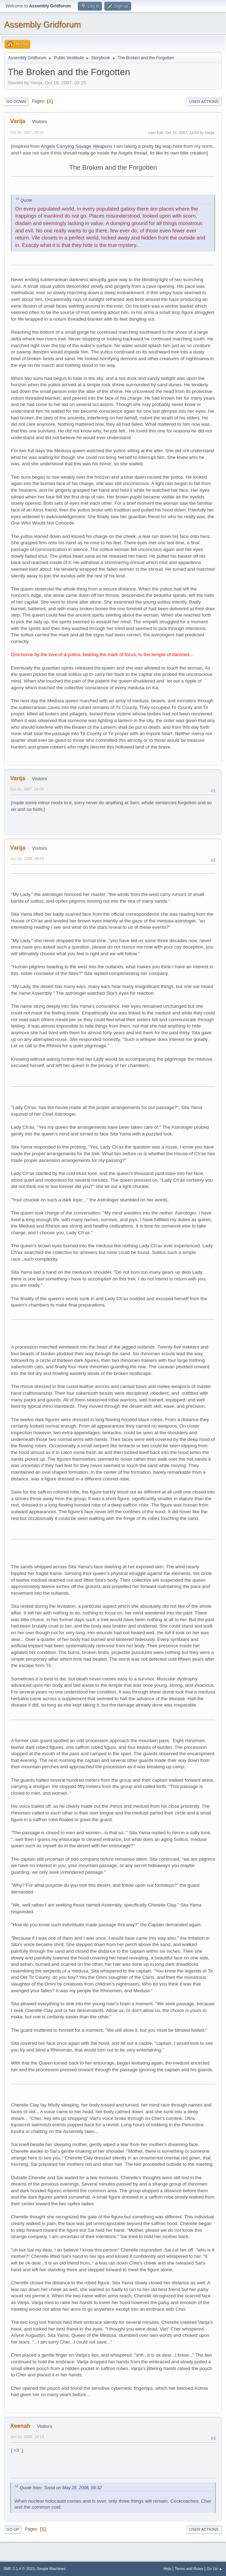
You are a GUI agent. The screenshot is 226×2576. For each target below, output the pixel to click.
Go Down (16, 101)
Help (167, 2568)
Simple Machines (51, 2568)
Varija (17, 121)
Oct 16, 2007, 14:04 (27, 789)
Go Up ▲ (214, 2568)
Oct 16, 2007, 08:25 (27, 132)
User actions (204, 101)
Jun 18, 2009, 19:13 (27, 2437)
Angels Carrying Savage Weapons (76, 146)
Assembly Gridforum (42, 24)
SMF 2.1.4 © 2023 (19, 2568)
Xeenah (20, 2426)
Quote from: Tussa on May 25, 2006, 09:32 (61, 2487)
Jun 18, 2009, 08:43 (27, 858)
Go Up (12, 2529)
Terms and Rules (189, 2568)
